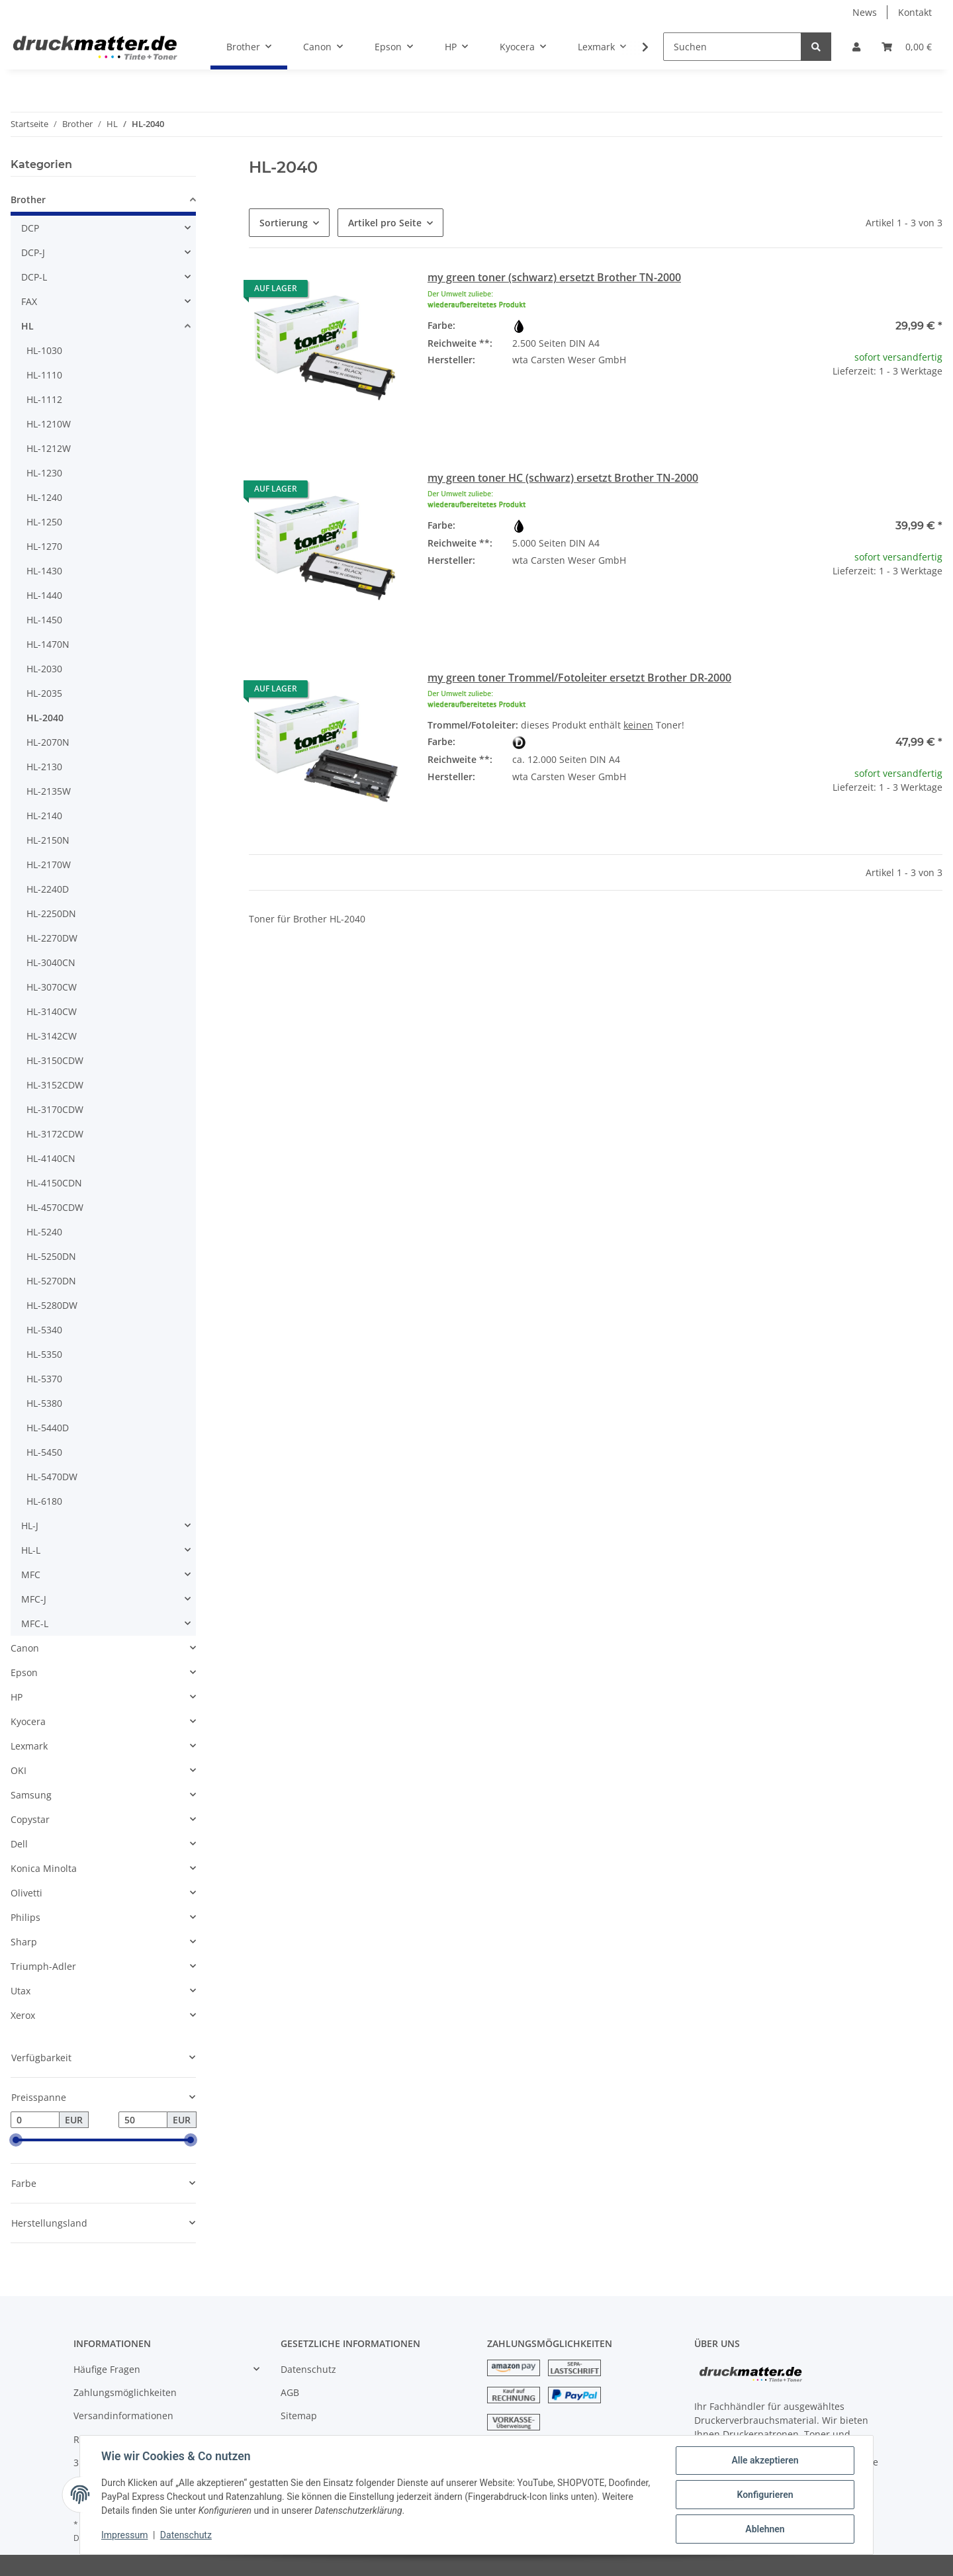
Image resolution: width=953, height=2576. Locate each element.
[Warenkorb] (906, 46)
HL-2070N (47, 742)
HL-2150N (47, 840)
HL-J (29, 1525)
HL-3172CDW (54, 1134)
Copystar (30, 1819)
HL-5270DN (51, 1280)
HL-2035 (44, 693)
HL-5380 (44, 1403)
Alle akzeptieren (764, 2460)
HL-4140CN (50, 1158)
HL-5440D (47, 1427)
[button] (856, 46)
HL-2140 (44, 815)
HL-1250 (44, 521)
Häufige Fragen (106, 2369)
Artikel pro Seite (385, 222)
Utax (20, 1990)
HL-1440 (44, 595)
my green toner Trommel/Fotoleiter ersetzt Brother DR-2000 (579, 677)
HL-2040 (45, 717)
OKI (18, 1770)
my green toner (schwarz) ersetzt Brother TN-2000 (554, 277)
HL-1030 (44, 350)
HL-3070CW (51, 987)
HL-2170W (48, 864)
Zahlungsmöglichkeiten (125, 2392)
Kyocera (28, 1721)
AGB (290, 2392)
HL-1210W (48, 424)
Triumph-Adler (43, 1966)
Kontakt (915, 12)
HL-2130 (44, 766)
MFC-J (33, 1599)
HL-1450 (44, 619)
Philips (25, 1917)
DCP (30, 228)
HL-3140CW (51, 1011)
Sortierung (283, 222)
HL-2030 (44, 668)
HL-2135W (48, 791)
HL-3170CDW (54, 1109)
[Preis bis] (142, 2120)
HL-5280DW (51, 1305)
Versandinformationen (123, 2415)
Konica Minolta (44, 1868)
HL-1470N (47, 644)
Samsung (31, 1795)
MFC (30, 1574)
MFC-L (34, 1623)
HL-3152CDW (54, 1085)
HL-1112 (44, 399)
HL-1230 (44, 472)
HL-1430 (44, 570)
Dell (19, 1844)
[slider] (16, 2140)
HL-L (30, 1550)
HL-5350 (44, 1354)
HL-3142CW (51, 1036)
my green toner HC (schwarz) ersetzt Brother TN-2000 (563, 477)
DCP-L (34, 277)
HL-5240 (44, 1231)
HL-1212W (48, 448)
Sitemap (299, 2415)
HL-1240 (44, 497)
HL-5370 (44, 1378)
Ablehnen (764, 2529)
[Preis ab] (35, 2120)
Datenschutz (308, 2369)
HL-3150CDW (54, 1060)
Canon (25, 1648)
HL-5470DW (51, 1476)
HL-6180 (44, 1501)
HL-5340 (44, 1329)
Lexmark (29, 1746)
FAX (29, 301)
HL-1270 (44, 546)
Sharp (24, 1941)
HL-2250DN (51, 913)
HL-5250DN (51, 1256)
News (864, 12)
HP (17, 1697)
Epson (24, 1672)
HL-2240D (47, 889)
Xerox (23, 2015)
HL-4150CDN (54, 1183)
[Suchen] (732, 46)
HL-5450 (44, 1452)
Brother (28, 199)
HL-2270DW (51, 938)
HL (27, 326)
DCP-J (33, 252)
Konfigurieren (765, 2494)
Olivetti (26, 1893)
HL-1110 (44, 375)
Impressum (124, 2535)
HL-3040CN (50, 962)
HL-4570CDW (54, 1207)
